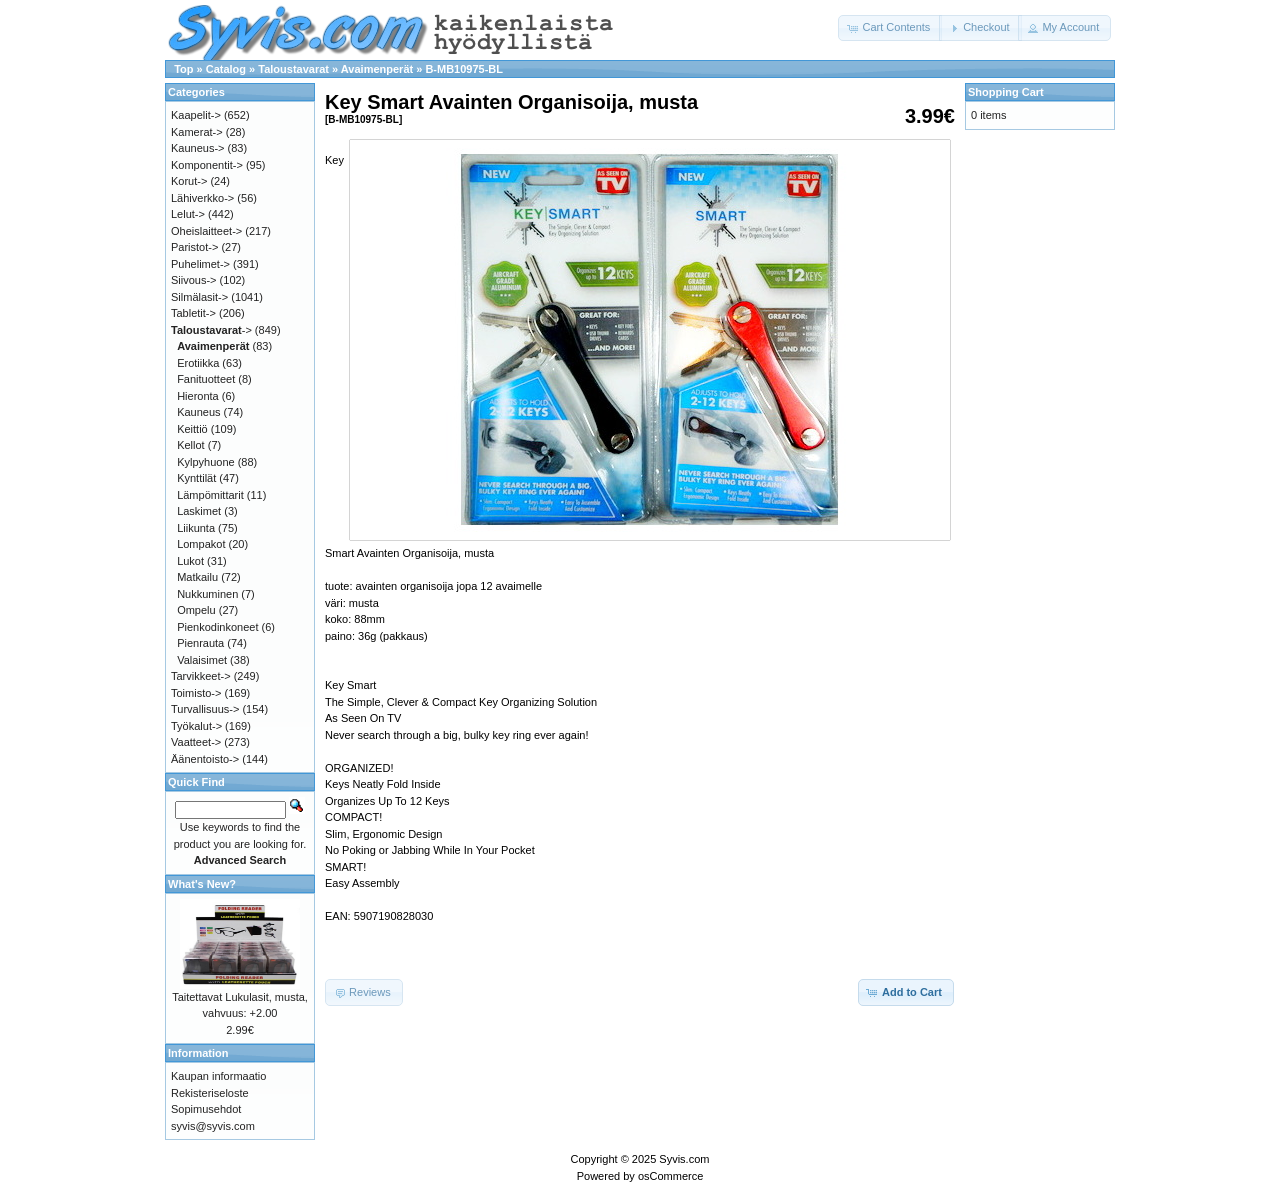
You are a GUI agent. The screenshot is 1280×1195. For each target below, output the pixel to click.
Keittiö (192, 429)
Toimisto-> (196, 693)
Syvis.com (684, 1159)
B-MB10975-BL (464, 69)
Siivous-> (194, 280)
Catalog (226, 69)
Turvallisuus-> (205, 709)
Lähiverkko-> (202, 198)
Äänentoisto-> (205, 759)
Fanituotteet (206, 379)
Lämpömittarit (210, 495)
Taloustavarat (293, 69)
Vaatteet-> (196, 742)
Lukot (190, 561)
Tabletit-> (193, 313)
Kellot (191, 445)
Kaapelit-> (196, 115)
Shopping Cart (1006, 92)
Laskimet (199, 511)
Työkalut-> (196, 726)
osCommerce (670, 1176)
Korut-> (189, 181)
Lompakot (201, 544)
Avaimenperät (377, 69)
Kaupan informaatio (218, 1076)
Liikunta (196, 528)
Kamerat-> (197, 132)
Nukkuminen (207, 594)
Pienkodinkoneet (217, 627)
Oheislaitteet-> (206, 231)
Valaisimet (202, 660)
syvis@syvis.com (213, 1126)
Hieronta (198, 396)
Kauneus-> (198, 148)
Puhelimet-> (200, 264)
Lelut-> (188, 214)
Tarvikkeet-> (201, 676)
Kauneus (198, 412)
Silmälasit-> (199, 297)
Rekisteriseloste (210, 1093)
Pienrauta (200, 643)
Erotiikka (198, 363)
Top (183, 69)
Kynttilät (196, 478)
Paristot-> (194, 247)
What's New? (202, 884)
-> (211, 330)
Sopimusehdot (206, 1109)
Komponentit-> (207, 165)
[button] (890, 28)
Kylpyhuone (206, 462)
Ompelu (196, 610)
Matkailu (197, 577)
